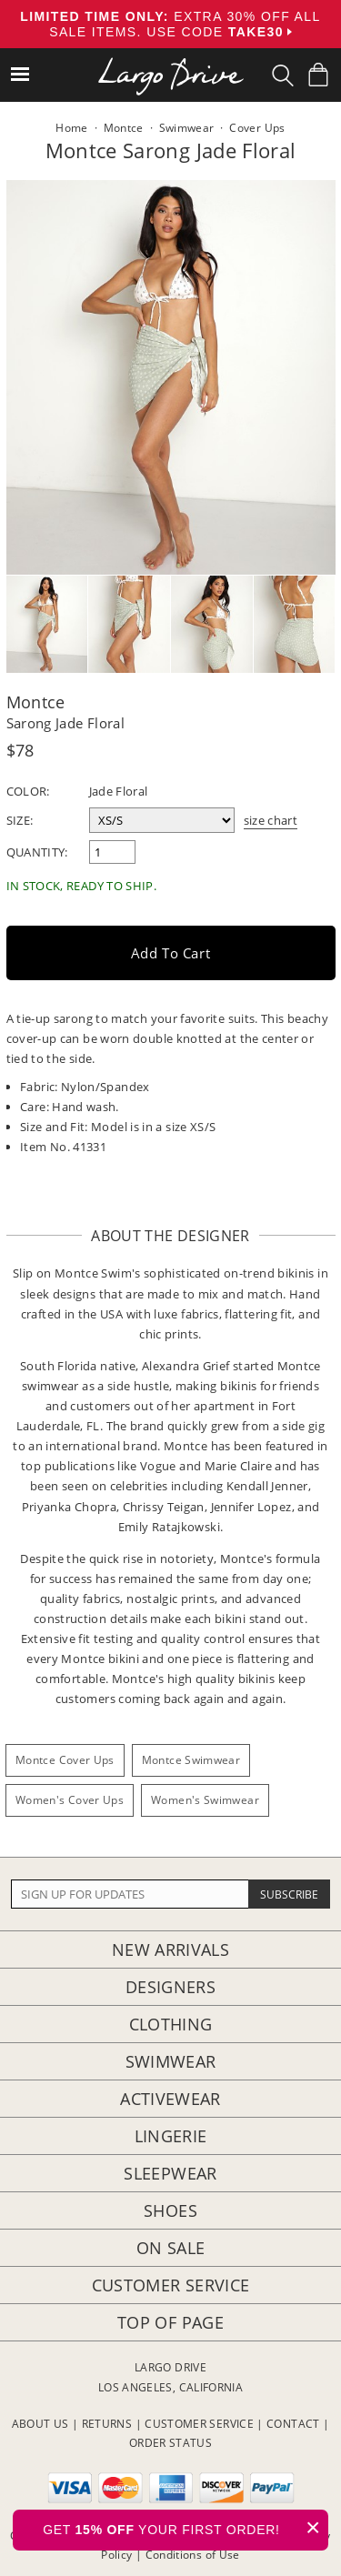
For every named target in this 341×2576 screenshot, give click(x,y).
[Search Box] (283, 75)
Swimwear (170, 2061)
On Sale (171, 2248)
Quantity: (37, 852)
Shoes (170, 2210)
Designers (170, 1987)
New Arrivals (170, 1949)
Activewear (170, 2099)
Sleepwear (170, 2173)
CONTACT (293, 2423)
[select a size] (162, 820)
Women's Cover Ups (69, 1800)
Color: (28, 791)
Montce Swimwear (191, 1760)
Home (71, 127)
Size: (20, 820)
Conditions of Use (192, 2554)
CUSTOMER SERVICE (199, 2423)
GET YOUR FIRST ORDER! (185, 2527)
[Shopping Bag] (318, 74)
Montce (35, 702)
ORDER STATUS (170, 2443)
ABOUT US (40, 2423)
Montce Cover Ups (65, 1760)
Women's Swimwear (205, 1800)
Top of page (170, 2322)
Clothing (171, 2024)
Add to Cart (171, 953)
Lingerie (171, 2136)
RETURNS (107, 2423)
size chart (271, 820)
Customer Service (171, 2285)
